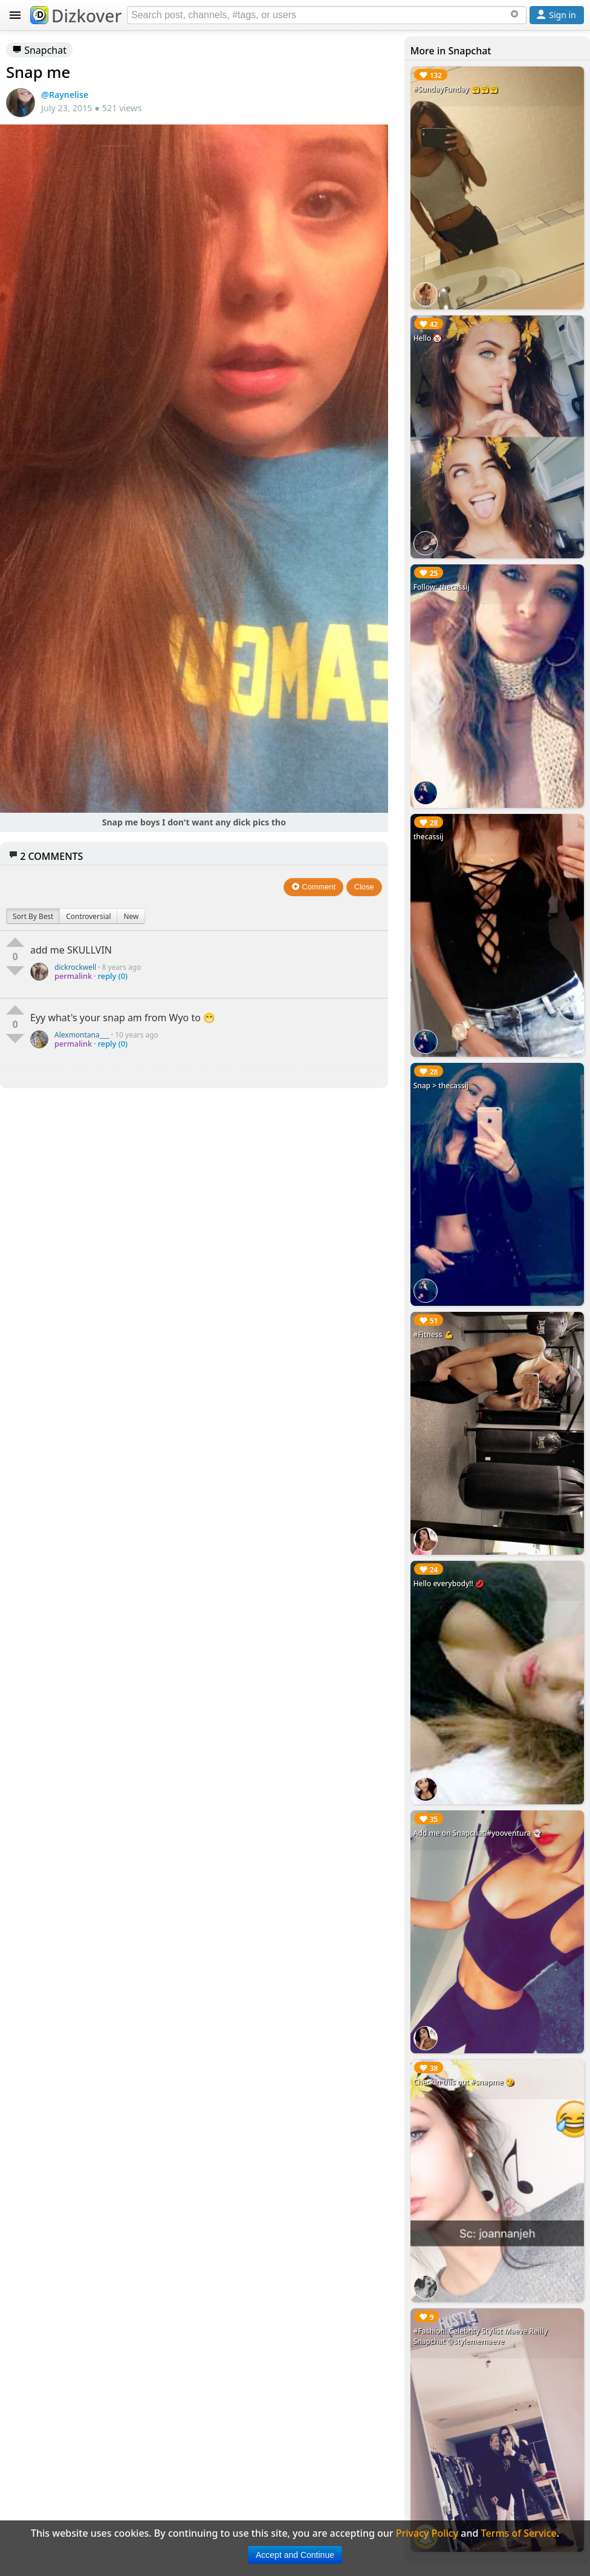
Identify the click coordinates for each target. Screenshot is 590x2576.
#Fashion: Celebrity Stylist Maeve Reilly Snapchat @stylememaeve (480, 2336)
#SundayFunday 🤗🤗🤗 (455, 89)
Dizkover (76, 15)
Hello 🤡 (427, 338)
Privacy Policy (427, 2533)
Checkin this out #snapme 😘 (463, 2082)
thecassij (428, 836)
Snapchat (39, 50)
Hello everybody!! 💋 (448, 1583)
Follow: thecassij (441, 587)
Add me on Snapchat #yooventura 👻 (477, 1833)
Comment (313, 886)
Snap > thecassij (440, 1085)
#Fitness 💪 (433, 1334)
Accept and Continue (295, 2555)
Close (364, 886)
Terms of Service (519, 2533)
